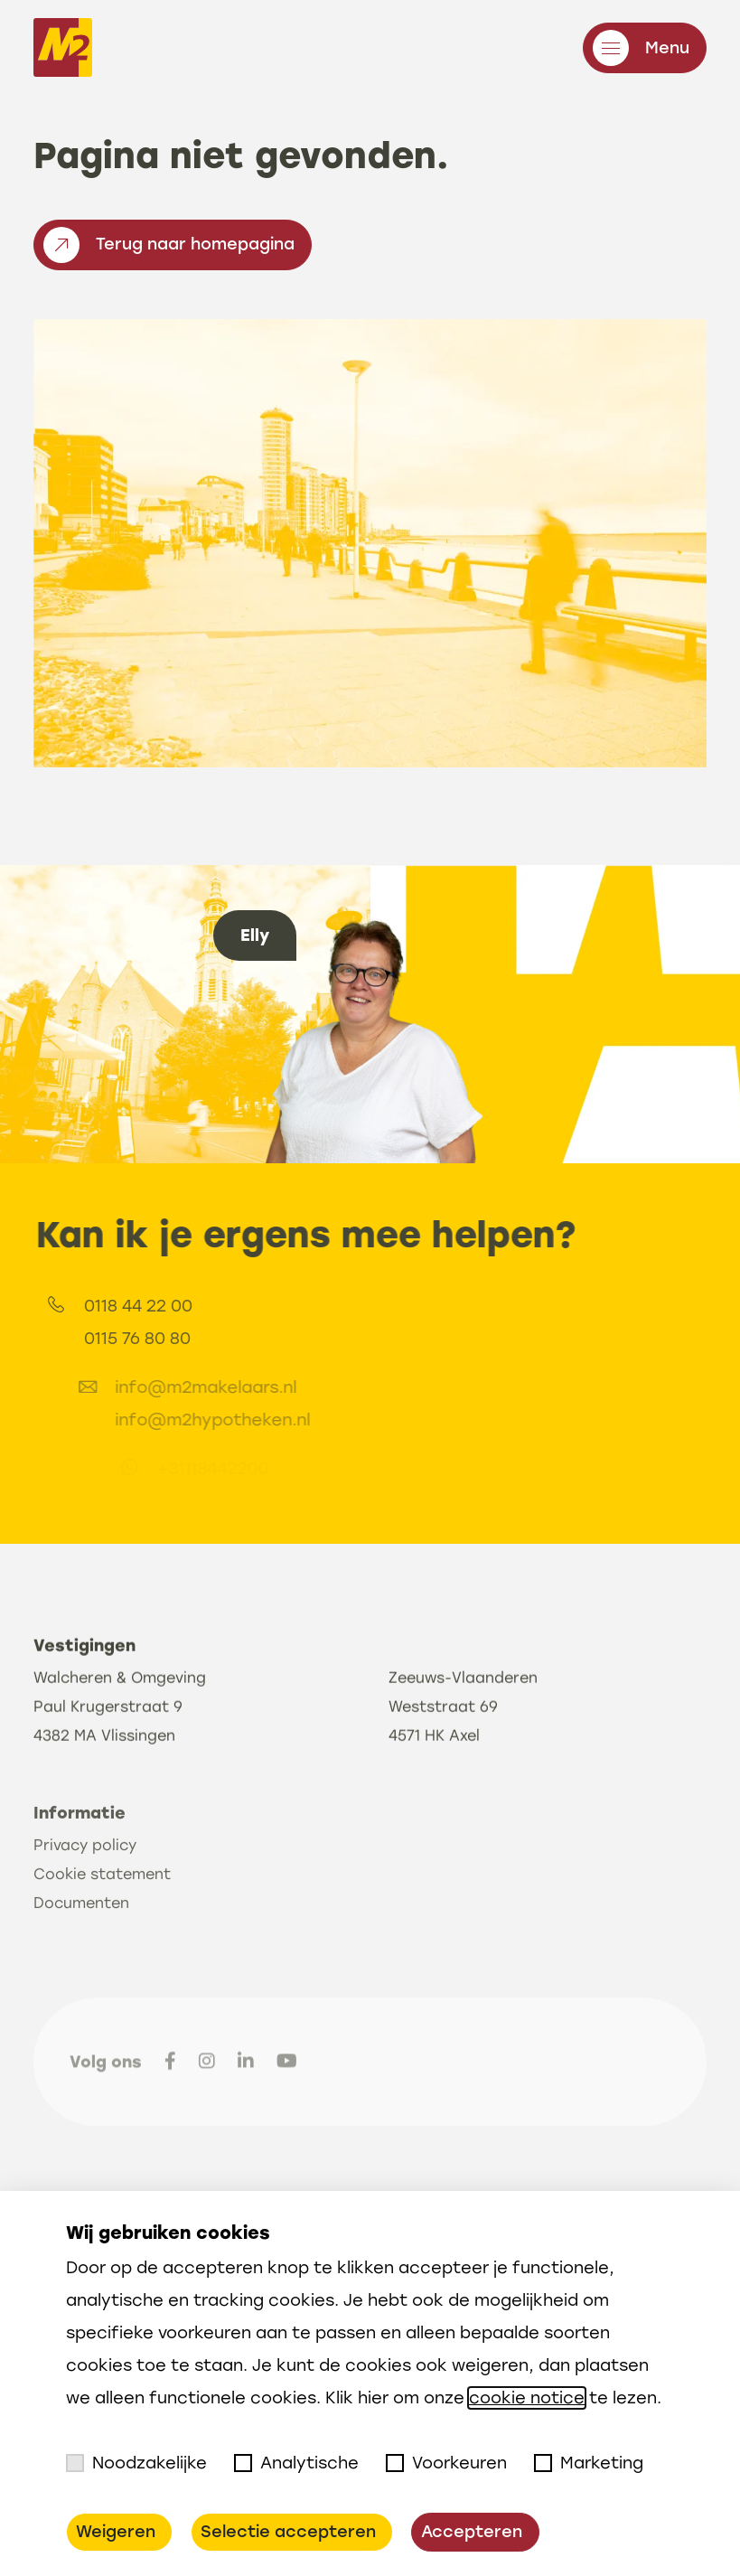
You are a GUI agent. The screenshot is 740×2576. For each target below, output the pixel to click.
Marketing (588, 2463)
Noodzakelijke (136, 2463)
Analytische (296, 2463)
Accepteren (471, 2532)
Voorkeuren (446, 2463)
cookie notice (527, 2398)
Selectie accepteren (288, 2532)
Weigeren (115, 2532)
